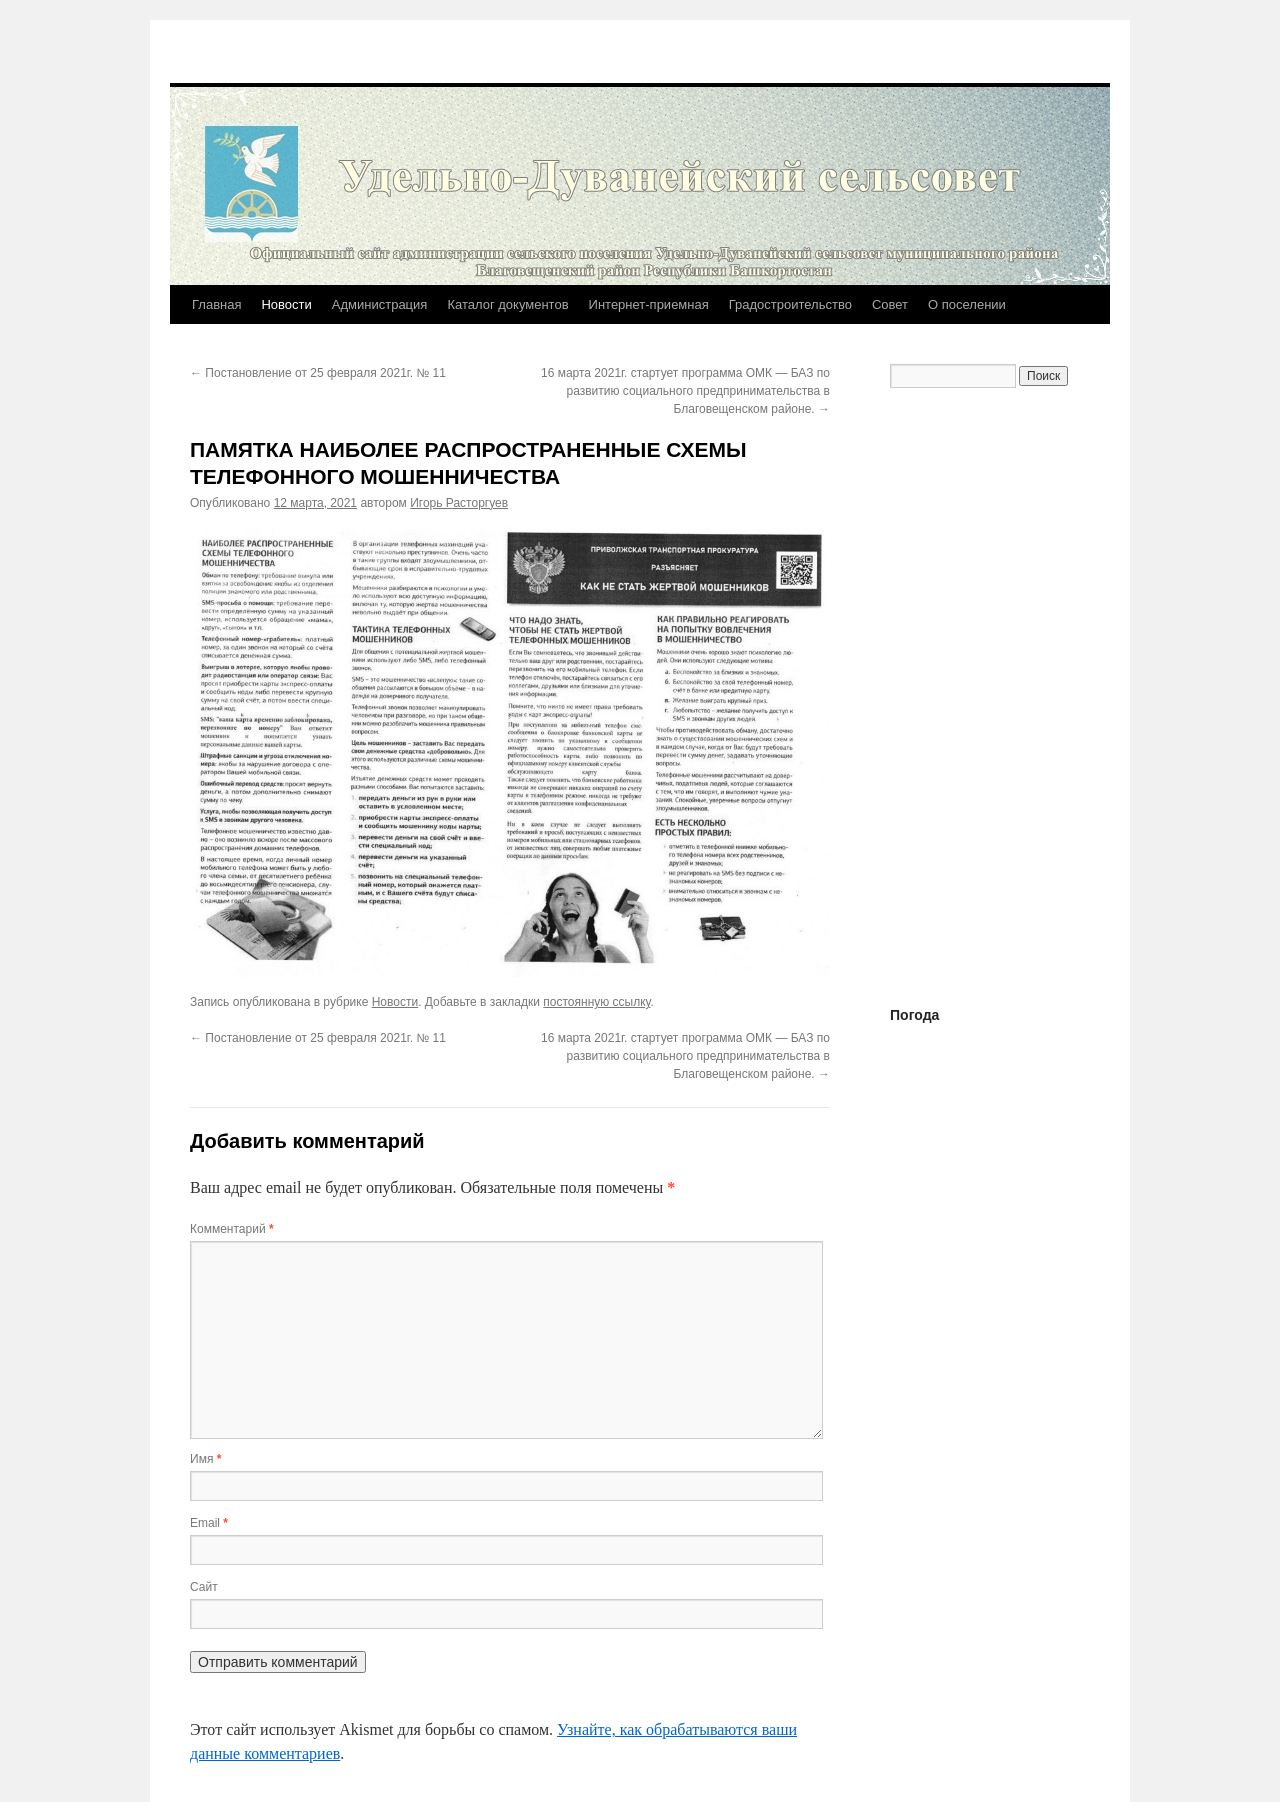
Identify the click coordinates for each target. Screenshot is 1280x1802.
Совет (890, 304)
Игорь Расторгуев (459, 503)
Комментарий (232, 1229)
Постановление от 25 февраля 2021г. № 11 (318, 373)
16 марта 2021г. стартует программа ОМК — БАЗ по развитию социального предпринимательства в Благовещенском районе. (685, 391)
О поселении (967, 304)
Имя (205, 1459)
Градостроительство (790, 304)
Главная (216, 304)
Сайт (204, 1587)
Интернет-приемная (649, 304)
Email (209, 1523)
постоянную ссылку (596, 1002)
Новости (286, 304)
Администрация (380, 304)
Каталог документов (507, 304)
